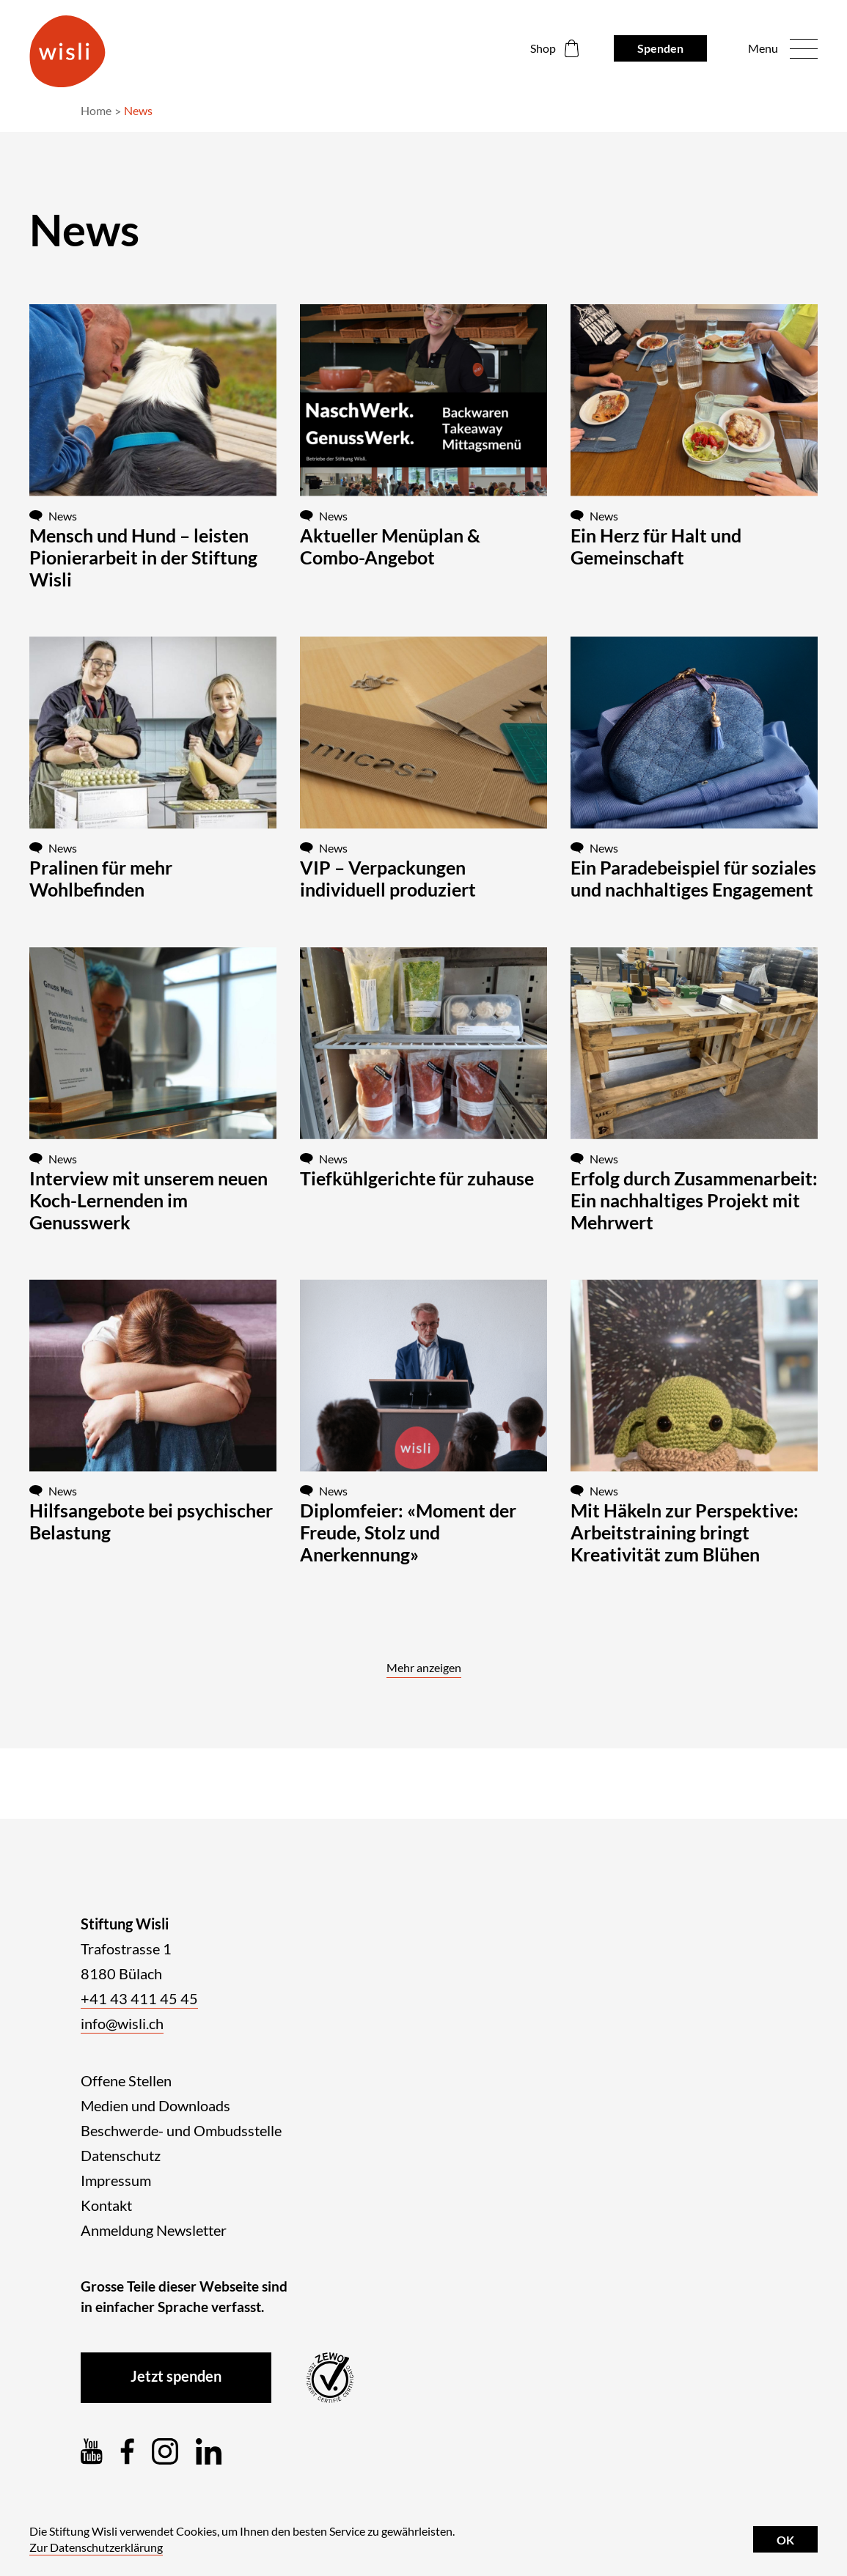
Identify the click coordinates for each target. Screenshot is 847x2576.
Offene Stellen (126, 2080)
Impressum (116, 2180)
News (138, 110)
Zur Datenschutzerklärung (96, 2547)
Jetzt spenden (176, 2376)
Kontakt (106, 2205)
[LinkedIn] (208, 2451)
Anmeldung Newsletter (154, 2230)
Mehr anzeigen (423, 1667)
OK (785, 2540)
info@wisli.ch (122, 2023)
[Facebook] (127, 2451)
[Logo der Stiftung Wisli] (67, 51)
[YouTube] (92, 2451)
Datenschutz (121, 2155)
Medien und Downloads (155, 2105)
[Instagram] (165, 2451)
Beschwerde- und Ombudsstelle (181, 2130)
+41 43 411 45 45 (139, 1998)
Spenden (660, 48)
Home (96, 110)
